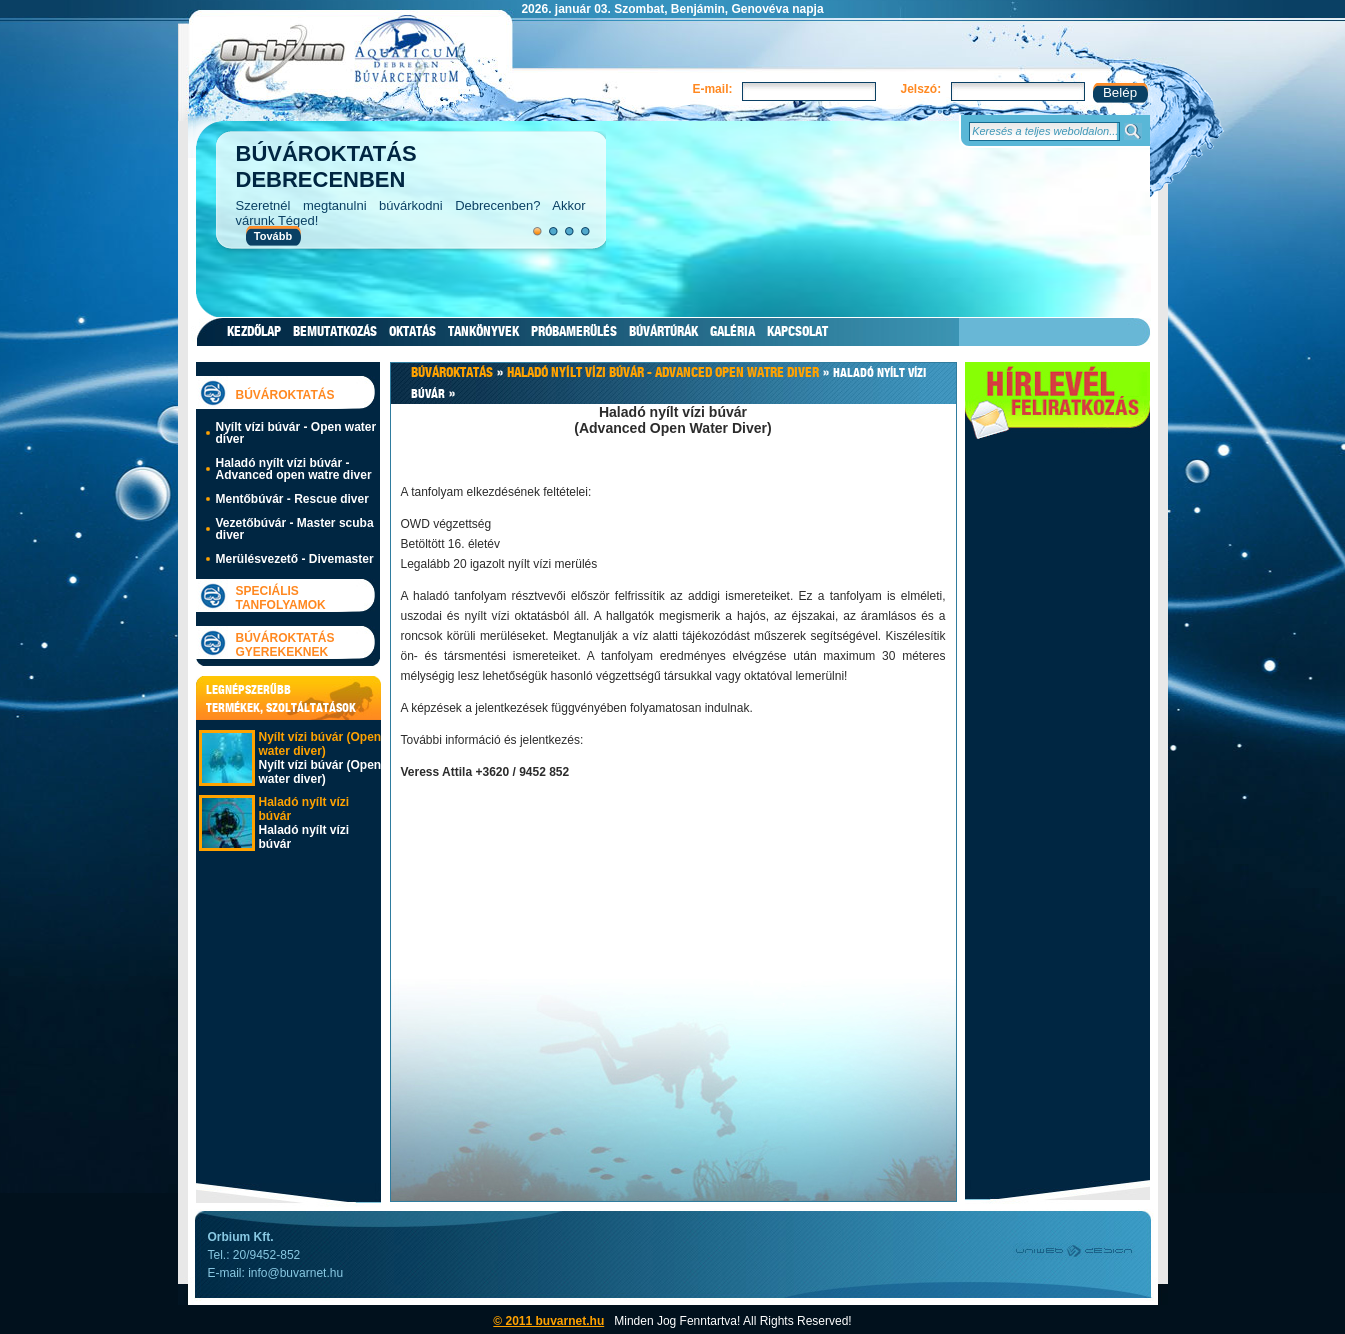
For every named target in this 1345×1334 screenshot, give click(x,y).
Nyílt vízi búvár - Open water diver (296, 433)
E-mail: (712, 89)
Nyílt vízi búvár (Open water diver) (320, 744)
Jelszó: (920, 89)
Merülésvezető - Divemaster (295, 559)
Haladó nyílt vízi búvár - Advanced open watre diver (294, 469)
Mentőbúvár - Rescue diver (292, 499)
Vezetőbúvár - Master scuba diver (295, 529)
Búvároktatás (285, 395)
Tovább (273, 236)
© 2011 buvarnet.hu (548, 1321)
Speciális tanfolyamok (281, 598)
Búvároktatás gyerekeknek (285, 645)
